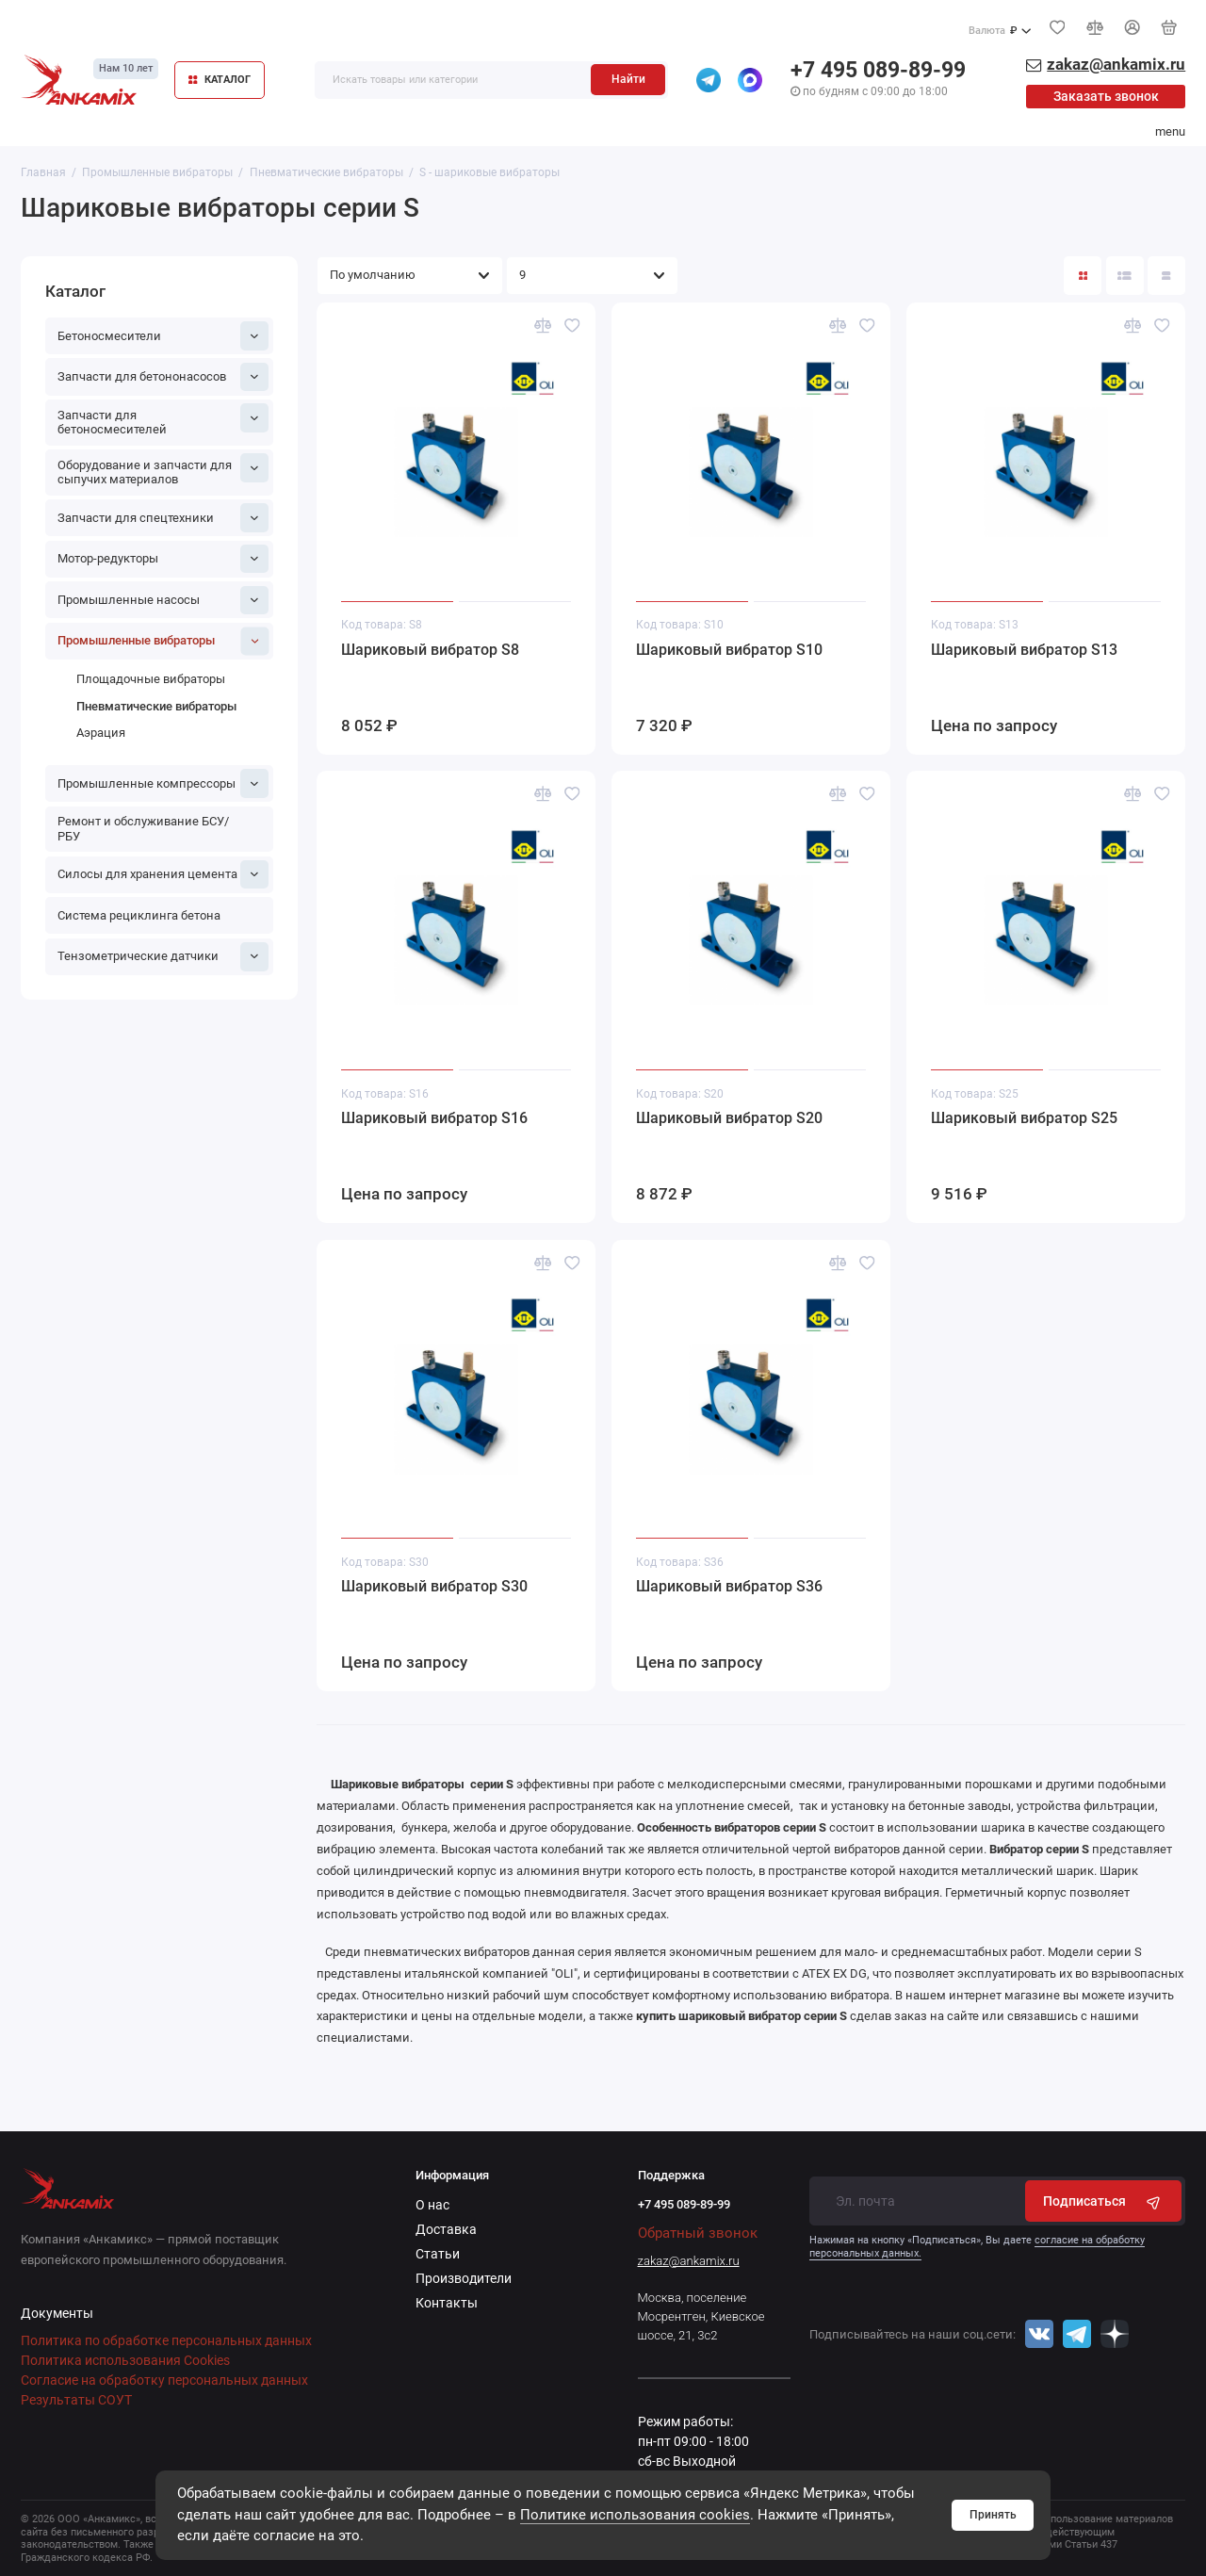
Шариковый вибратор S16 (434, 1118)
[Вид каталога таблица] (1166, 275)
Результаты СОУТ (76, 2399)
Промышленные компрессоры (163, 783)
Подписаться (1104, 2201)
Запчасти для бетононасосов (163, 377)
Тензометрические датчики (163, 956)
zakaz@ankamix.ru (689, 2261)
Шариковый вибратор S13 (1024, 650)
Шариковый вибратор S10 (729, 650)
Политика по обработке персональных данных (166, 2340)
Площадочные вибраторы (150, 679)
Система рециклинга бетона (138, 915)
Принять (993, 2514)
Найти (628, 79)
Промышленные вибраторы (163, 641)
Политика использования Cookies (125, 2360)
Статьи (438, 2253)
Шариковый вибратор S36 (729, 1586)
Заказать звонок (1106, 96)
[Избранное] (1057, 27)
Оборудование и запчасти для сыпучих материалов (163, 469)
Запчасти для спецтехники (163, 517)
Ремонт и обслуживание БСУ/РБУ (143, 828)
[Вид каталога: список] (1125, 275)
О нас (432, 2204)
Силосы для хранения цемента (163, 874)
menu (1170, 131)
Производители (464, 2278)
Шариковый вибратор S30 (434, 1586)
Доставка (446, 2229)
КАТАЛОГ (219, 79)
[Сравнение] (1095, 27)
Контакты (447, 2302)
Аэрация (100, 733)
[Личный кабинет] (1132, 27)
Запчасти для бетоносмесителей (163, 419)
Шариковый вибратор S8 (430, 650)
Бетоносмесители (163, 335)
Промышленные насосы (163, 600)
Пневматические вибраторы (156, 706)
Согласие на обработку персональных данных (164, 2380)
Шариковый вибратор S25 (1024, 1118)
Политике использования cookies (635, 2514)
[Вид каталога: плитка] (1082, 275)
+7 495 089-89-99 (878, 70)
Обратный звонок (698, 2233)
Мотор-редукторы (163, 559)
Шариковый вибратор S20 (729, 1118)
